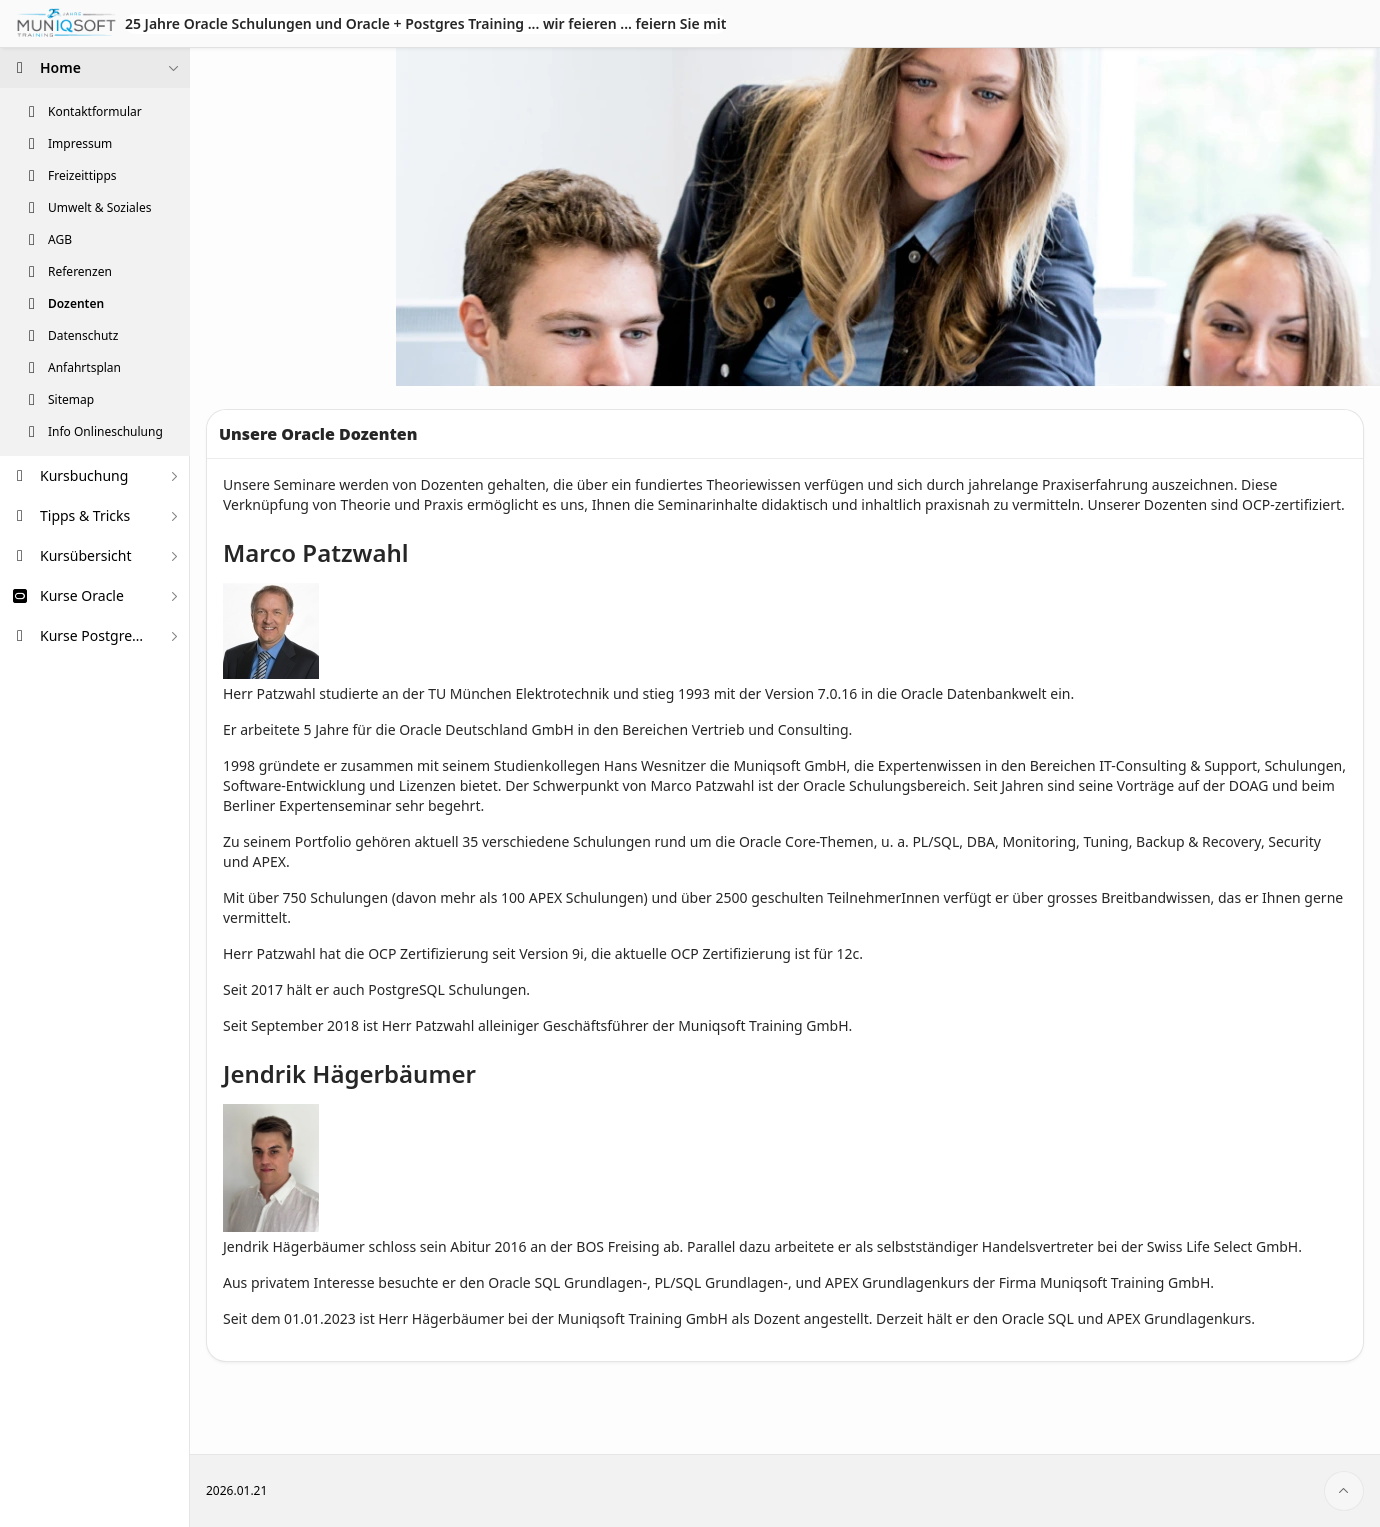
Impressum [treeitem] (80, 144)
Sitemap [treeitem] (71, 400)
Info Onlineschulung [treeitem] (105, 432)
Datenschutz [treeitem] (83, 336)
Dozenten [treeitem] (76, 304)
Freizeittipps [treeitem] (82, 176)
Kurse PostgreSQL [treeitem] (95, 635)
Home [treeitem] (60, 67)
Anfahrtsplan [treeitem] (84, 368)
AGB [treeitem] (60, 240)
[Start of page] (1344, 1491)
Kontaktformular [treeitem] (95, 112)
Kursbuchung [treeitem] (84, 475)
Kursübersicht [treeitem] (86, 555)
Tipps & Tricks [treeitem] (85, 515)
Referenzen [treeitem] (80, 272)
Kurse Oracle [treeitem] (82, 595)
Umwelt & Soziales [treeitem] (99, 208)
